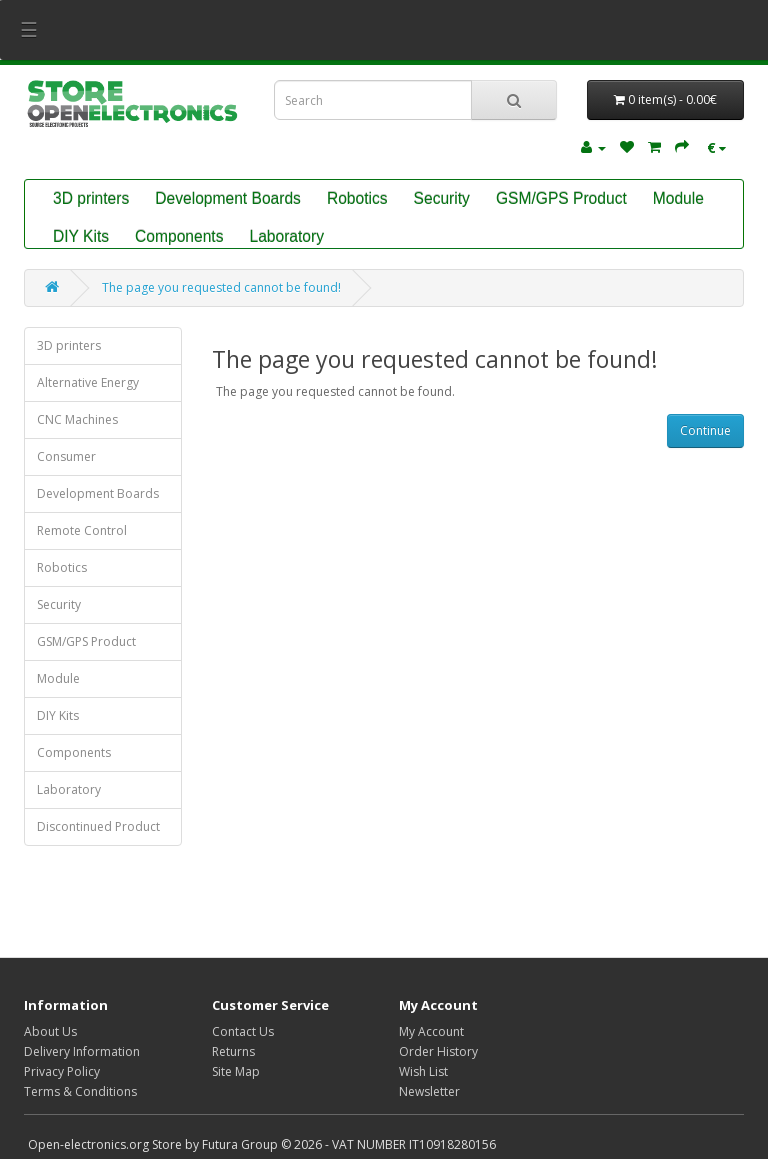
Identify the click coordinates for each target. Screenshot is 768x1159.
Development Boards (228, 198)
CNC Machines (77, 419)
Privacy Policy (62, 1071)
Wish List (423, 1071)
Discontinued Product (98, 826)
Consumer (66, 456)
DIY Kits (81, 236)
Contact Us (243, 1031)
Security (442, 198)
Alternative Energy (88, 382)
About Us (50, 1031)
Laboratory (286, 236)
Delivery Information (82, 1051)
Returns (233, 1051)
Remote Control (82, 530)
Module (678, 198)
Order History (438, 1051)
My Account (431, 1031)
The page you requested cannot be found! (221, 287)
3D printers (91, 198)
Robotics (357, 198)
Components (179, 236)
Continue (705, 430)
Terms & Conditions (80, 1091)
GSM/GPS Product (561, 198)
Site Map (236, 1071)
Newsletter (429, 1091)
